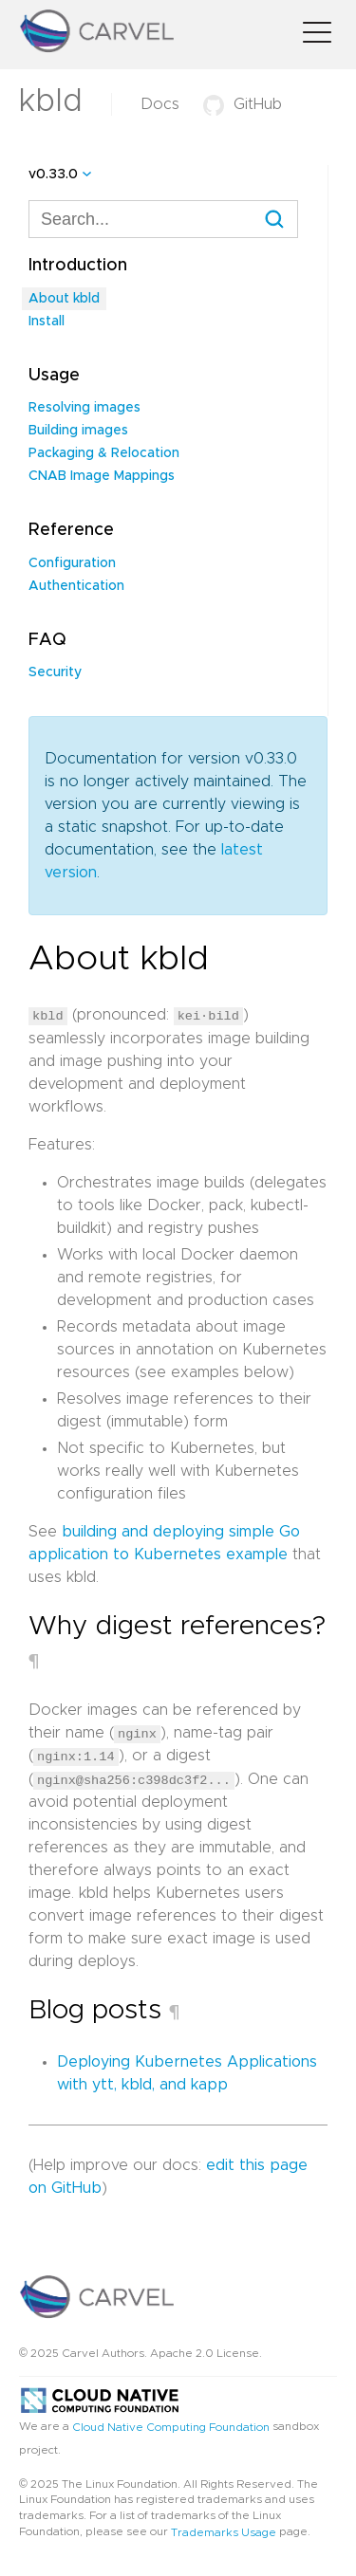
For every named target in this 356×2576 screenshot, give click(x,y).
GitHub (242, 104)
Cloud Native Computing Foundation (171, 2425)
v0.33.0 (53, 174)
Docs (160, 104)
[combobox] (163, 219)
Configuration (72, 563)
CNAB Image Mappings (101, 476)
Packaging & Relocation (103, 453)
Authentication (76, 586)
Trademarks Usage (223, 2530)
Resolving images (84, 407)
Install (46, 321)
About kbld (64, 298)
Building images (78, 430)
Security (55, 672)
